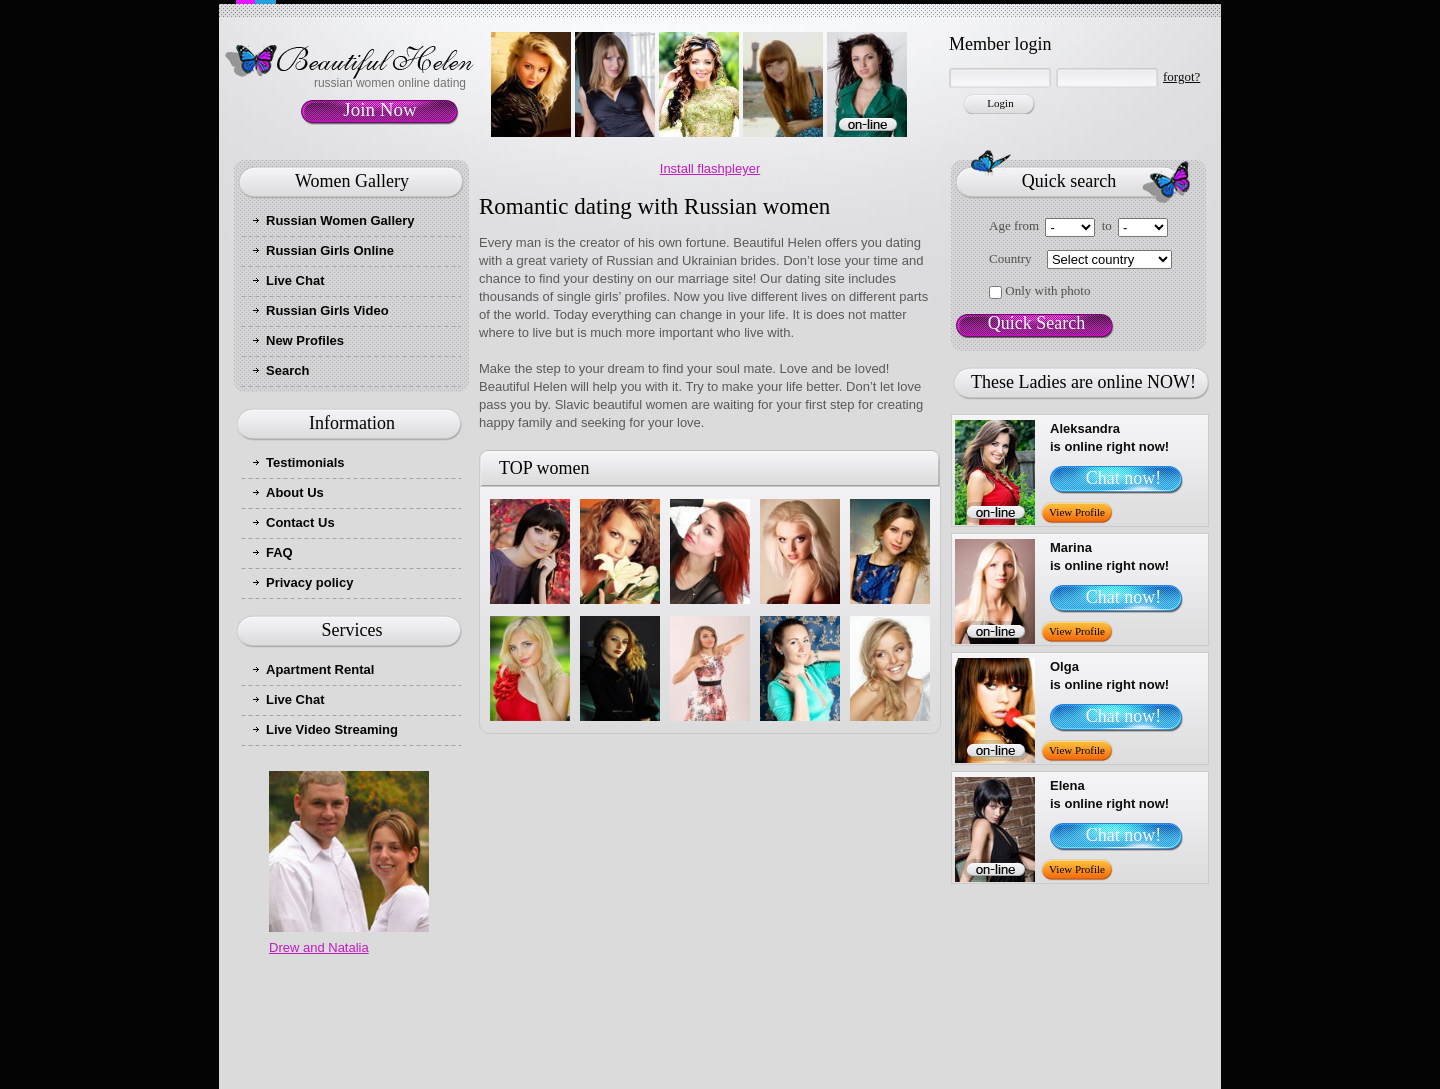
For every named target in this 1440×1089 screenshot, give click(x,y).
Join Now (379, 109)
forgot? (1181, 76)
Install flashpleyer (710, 168)
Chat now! (1124, 478)
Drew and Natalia (319, 947)
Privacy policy (309, 582)
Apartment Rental (320, 669)
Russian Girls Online (330, 250)
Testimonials (305, 462)
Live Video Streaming (332, 729)
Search (287, 370)
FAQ (279, 552)
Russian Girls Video (327, 310)
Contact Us (300, 522)
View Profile (1077, 512)
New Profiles (305, 340)
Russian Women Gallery (340, 220)
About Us (295, 492)
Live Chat (295, 280)
